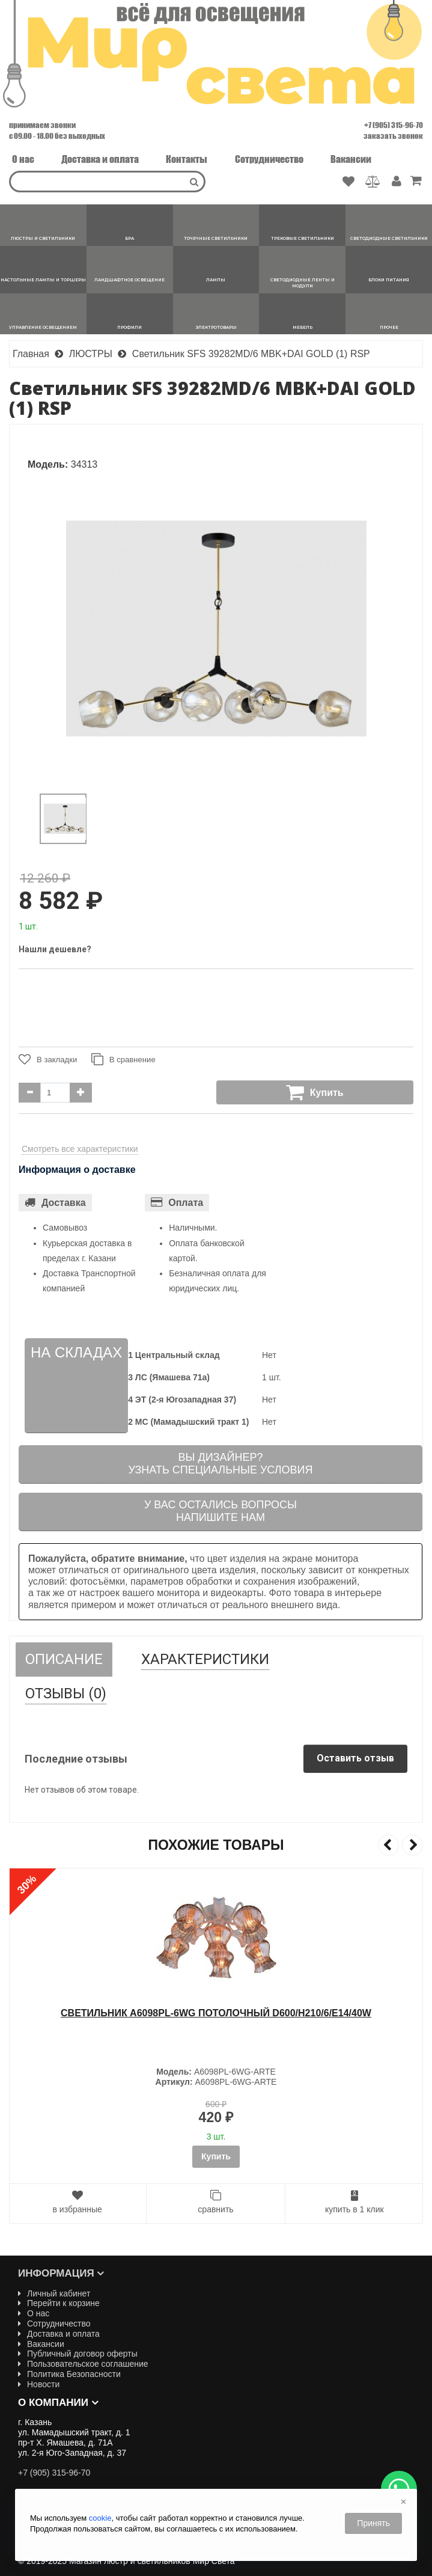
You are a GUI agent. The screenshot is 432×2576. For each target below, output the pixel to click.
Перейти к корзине (59, 2303)
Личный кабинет (54, 2293)
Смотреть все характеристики (80, 1149)
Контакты (186, 159)
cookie (100, 2517)
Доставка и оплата (100, 159)
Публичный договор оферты (78, 2353)
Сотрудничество (269, 159)
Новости (38, 2384)
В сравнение (124, 1059)
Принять (373, 2523)
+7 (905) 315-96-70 (393, 125)
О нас (23, 159)
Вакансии (350, 159)
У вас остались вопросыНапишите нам (220, 1511)
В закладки (48, 1059)
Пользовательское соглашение (83, 2364)
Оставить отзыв (355, 1758)
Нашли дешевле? (55, 949)
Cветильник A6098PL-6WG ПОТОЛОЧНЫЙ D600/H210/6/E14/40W (216, 2013)
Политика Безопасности (69, 2374)
